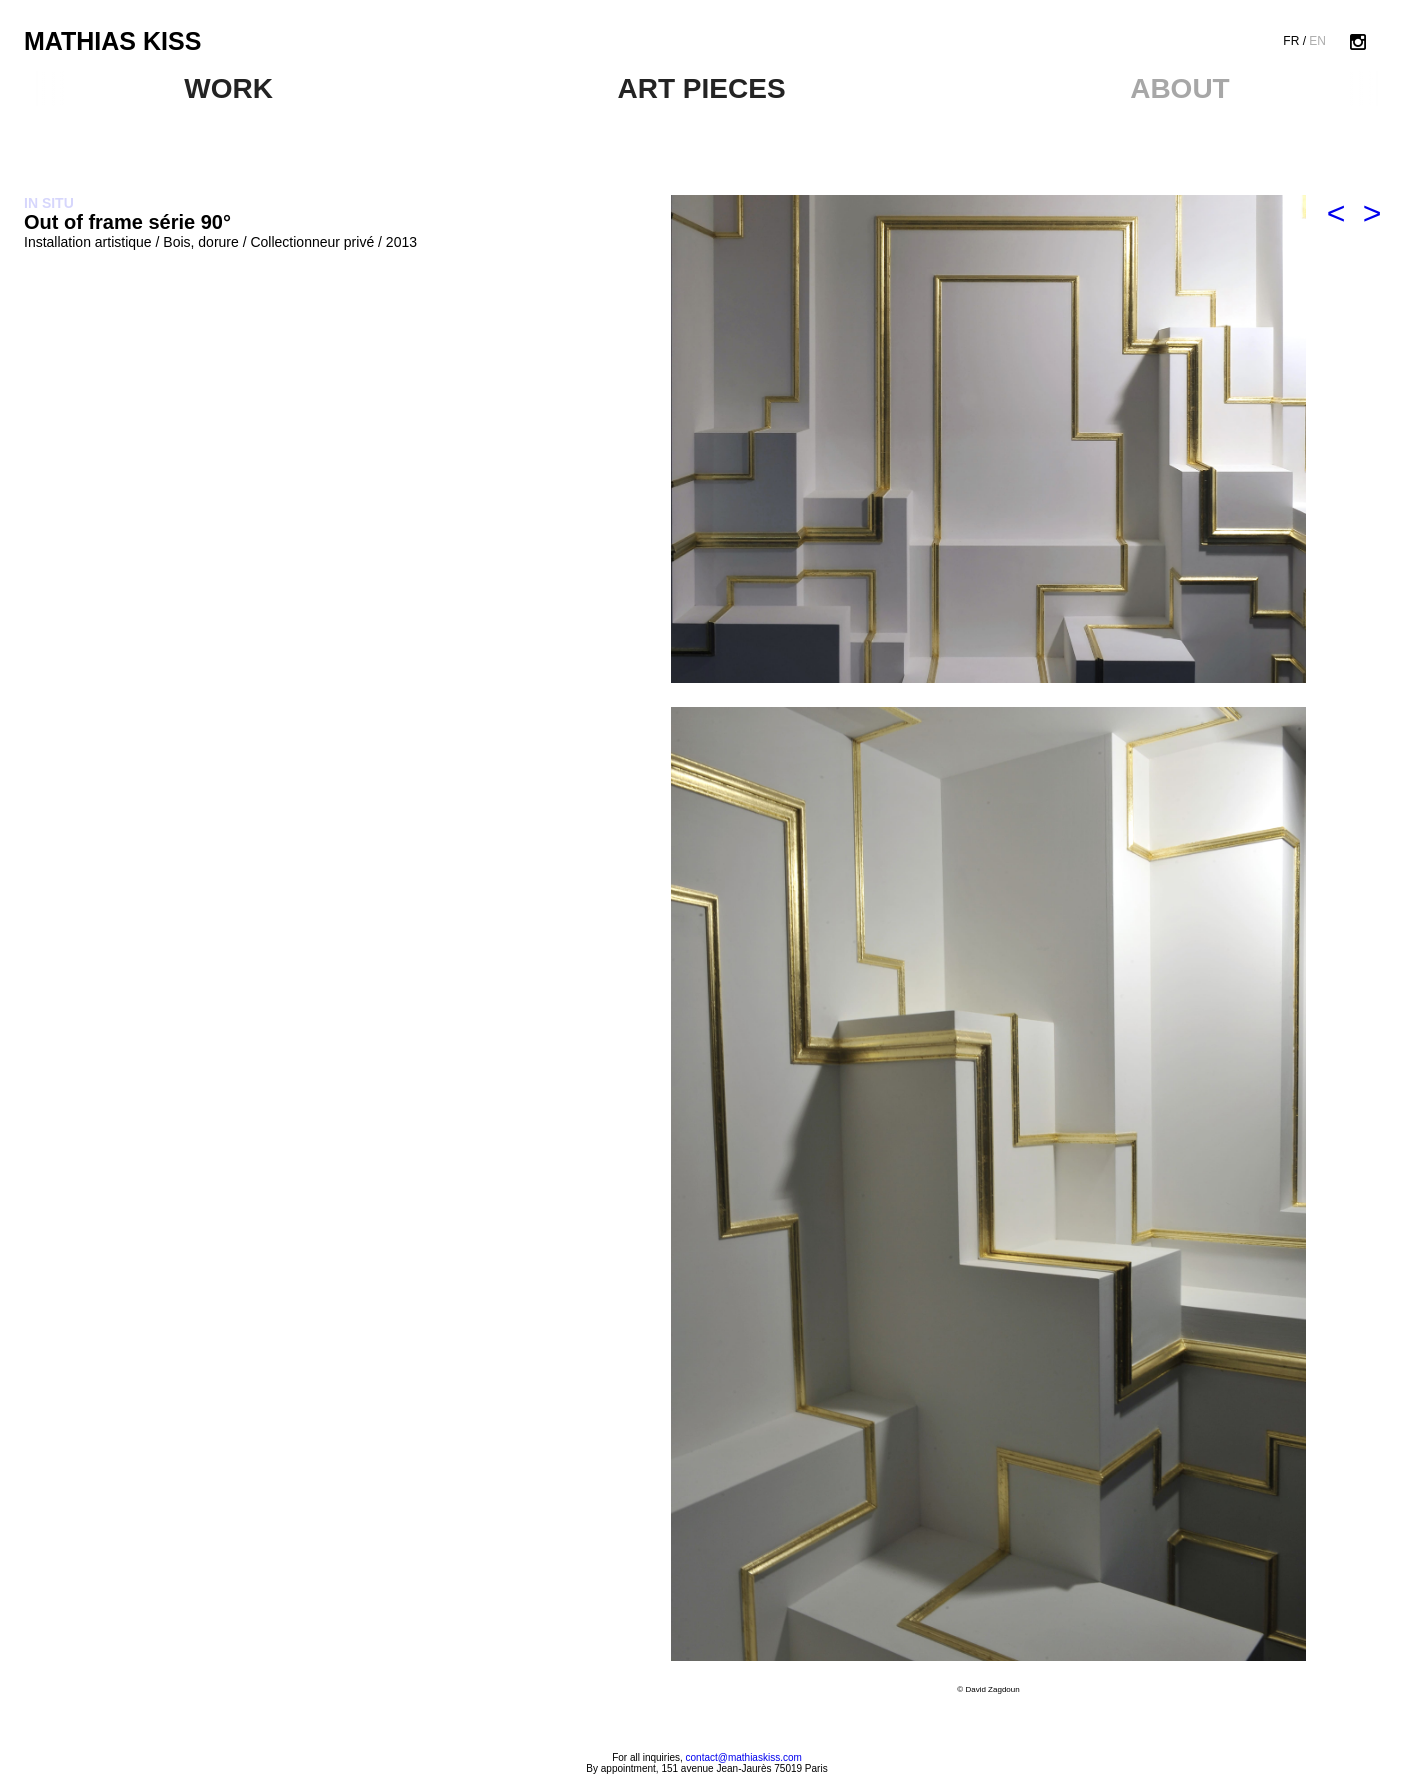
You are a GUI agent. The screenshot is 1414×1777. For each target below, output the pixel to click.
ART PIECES (702, 88)
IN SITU (49, 203)
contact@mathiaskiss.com (744, 1757)
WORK (228, 88)
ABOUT (1180, 88)
